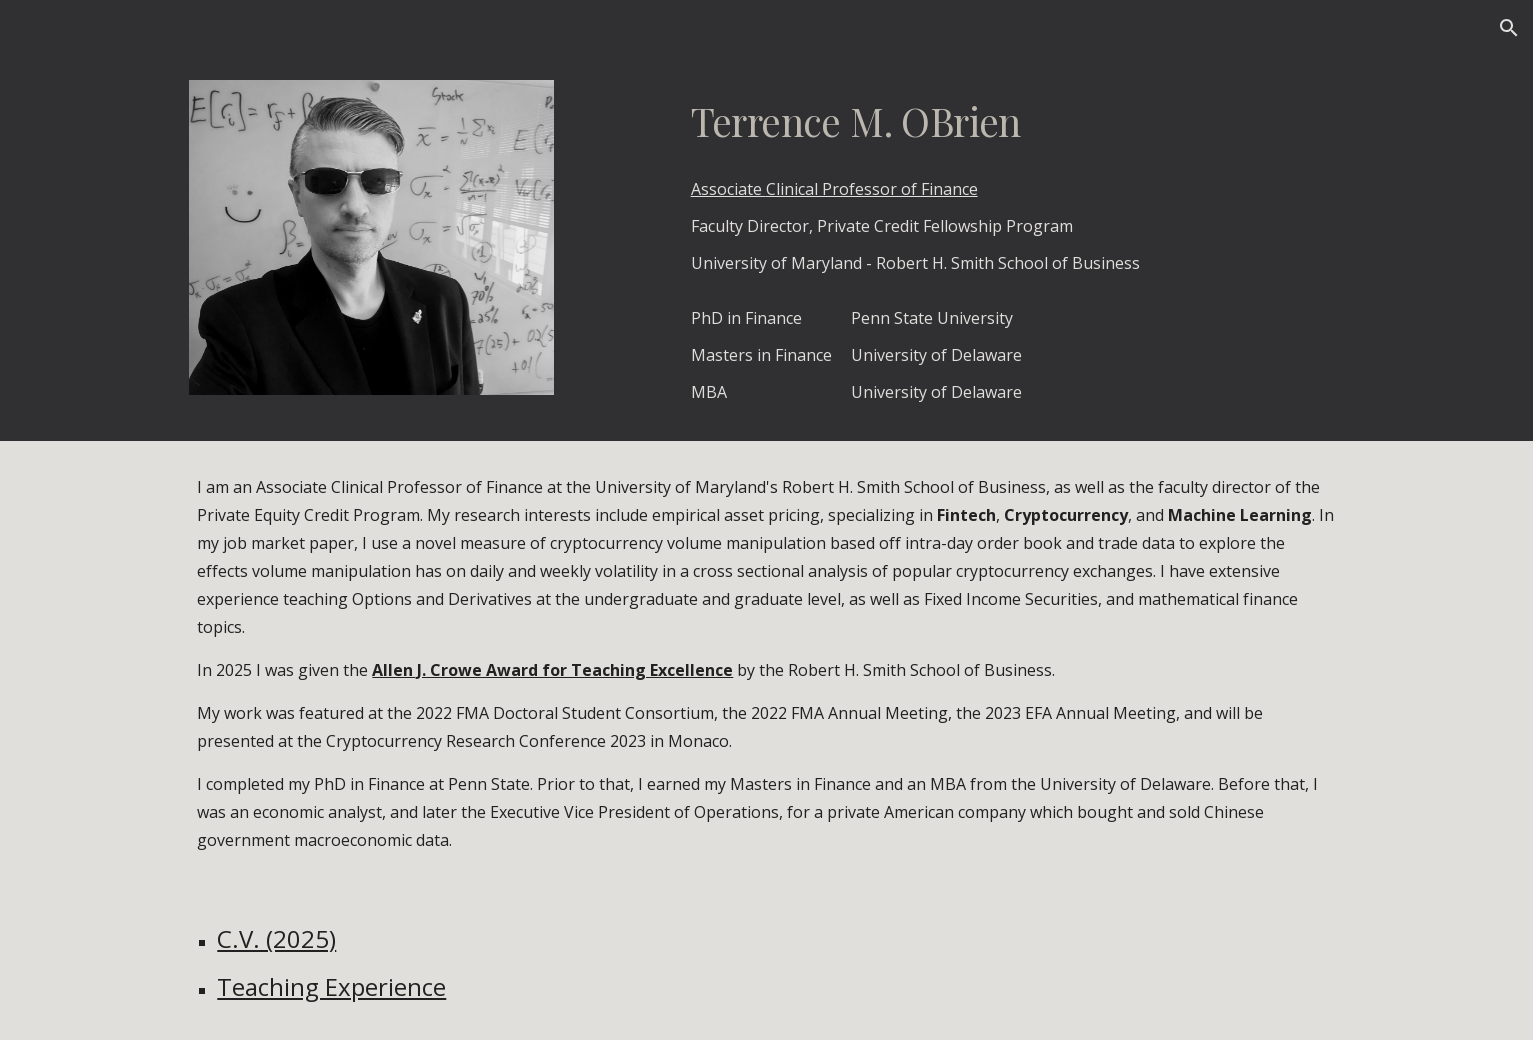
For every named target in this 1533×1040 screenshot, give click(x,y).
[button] (1509, 28)
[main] (1013, 122)
